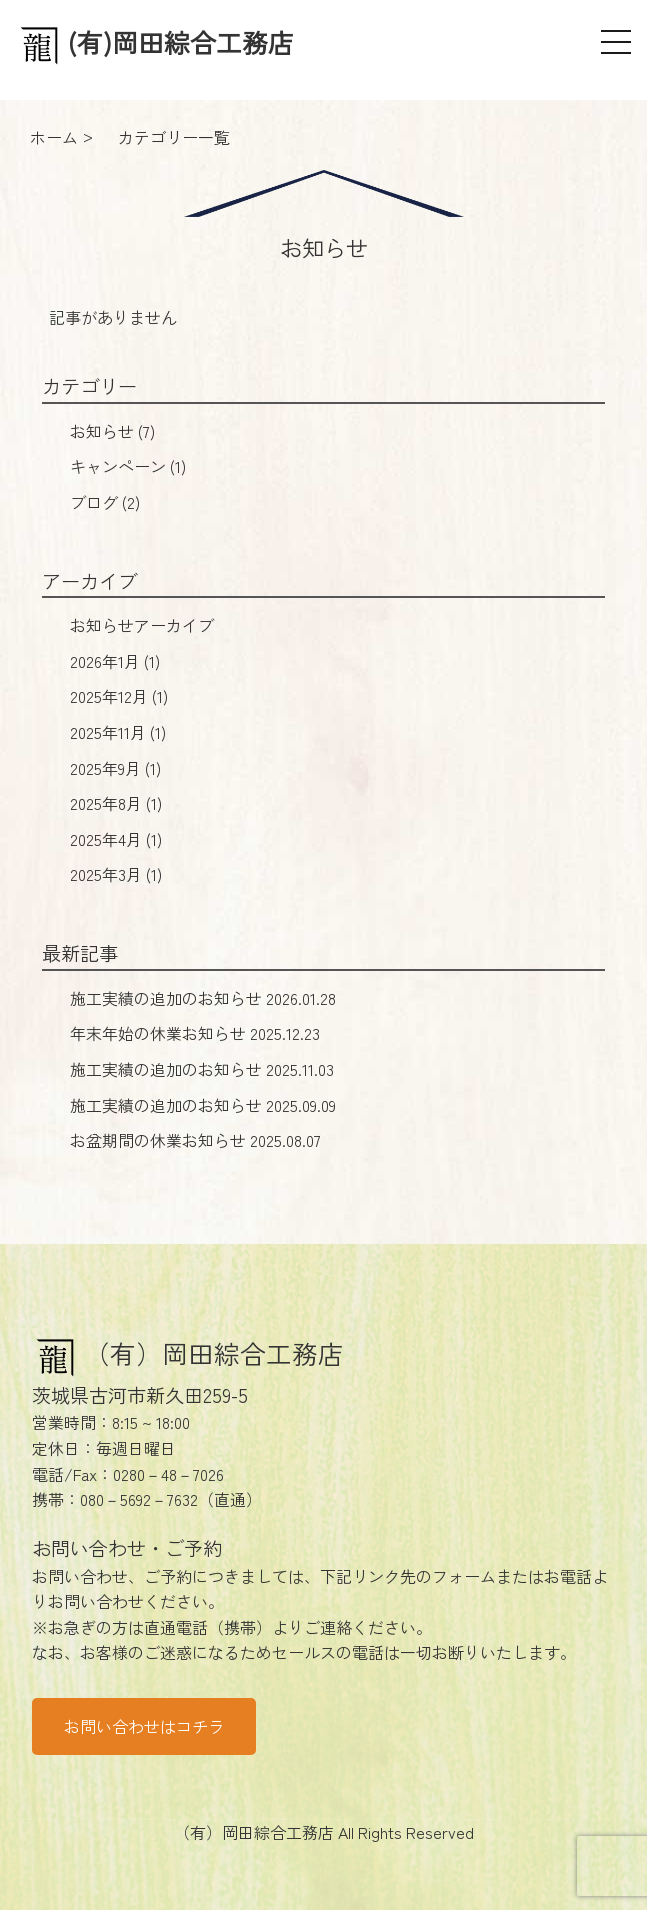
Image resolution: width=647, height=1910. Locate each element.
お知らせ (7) (112, 431)
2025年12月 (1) (119, 696)
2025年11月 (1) (118, 732)
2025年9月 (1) (115, 768)
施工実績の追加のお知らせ (203, 998)
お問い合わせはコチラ (144, 1726)
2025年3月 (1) (116, 874)
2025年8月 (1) (116, 803)
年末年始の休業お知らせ (195, 1033)
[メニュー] (616, 42)
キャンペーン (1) (128, 466)
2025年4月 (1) (116, 839)
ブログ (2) (105, 502)
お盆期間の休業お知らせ (195, 1140)
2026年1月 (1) (115, 661)
